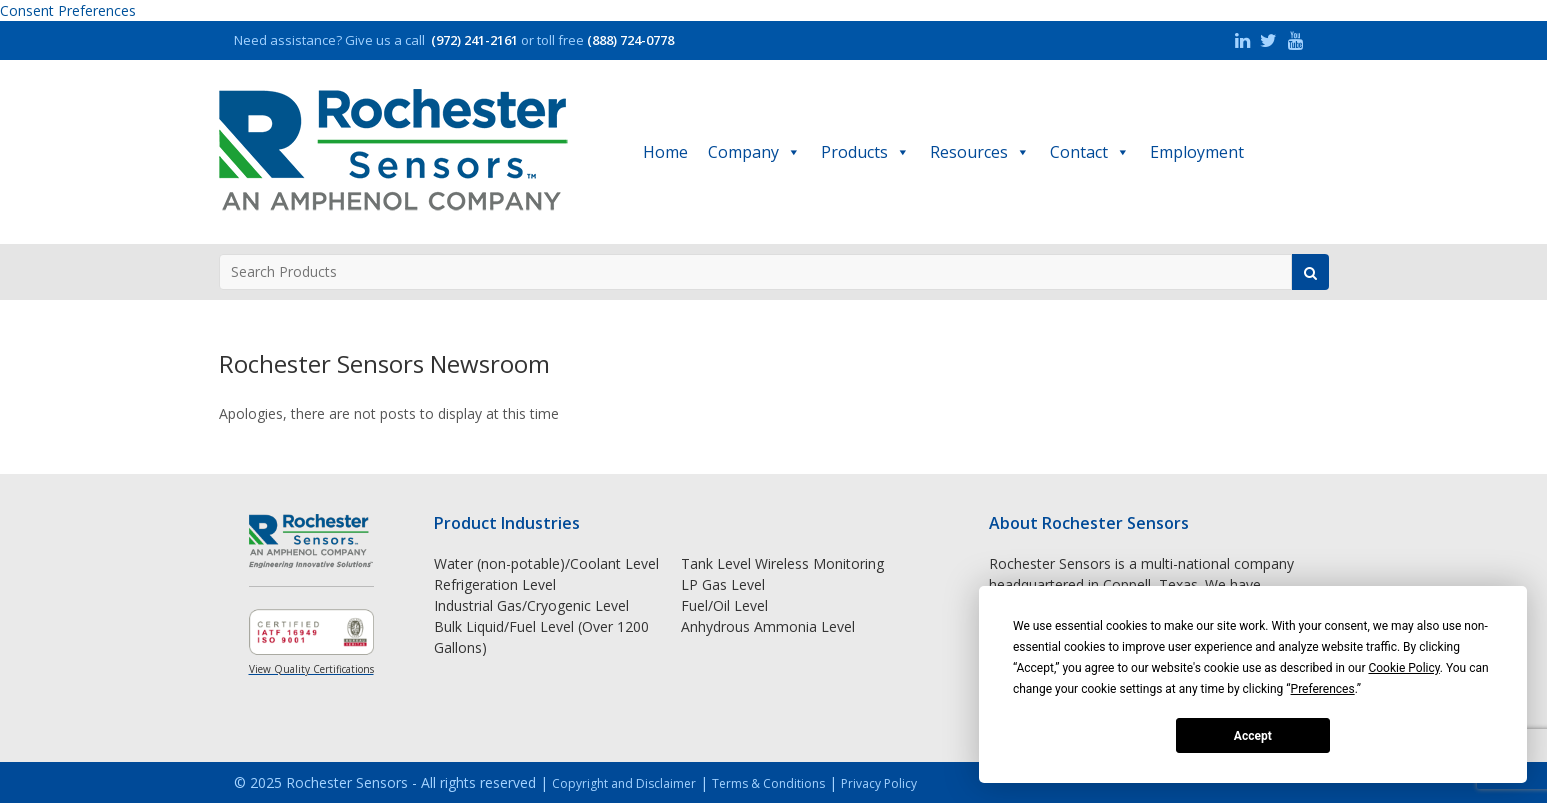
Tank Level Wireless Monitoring (782, 563)
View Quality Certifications (311, 669)
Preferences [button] (1323, 689)
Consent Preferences (68, 10)
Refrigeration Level (495, 584)
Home (665, 152)
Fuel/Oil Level (724, 605)
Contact (1090, 152)
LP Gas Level (723, 584)
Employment (1197, 152)
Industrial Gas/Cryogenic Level (531, 605)
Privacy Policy (879, 783)
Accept (1253, 736)
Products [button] (865, 152)
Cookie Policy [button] (1403, 668)
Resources (980, 152)
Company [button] (754, 152)
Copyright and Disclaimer (624, 783)
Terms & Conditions (768, 783)
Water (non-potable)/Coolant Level (546, 563)
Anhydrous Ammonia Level (768, 626)
